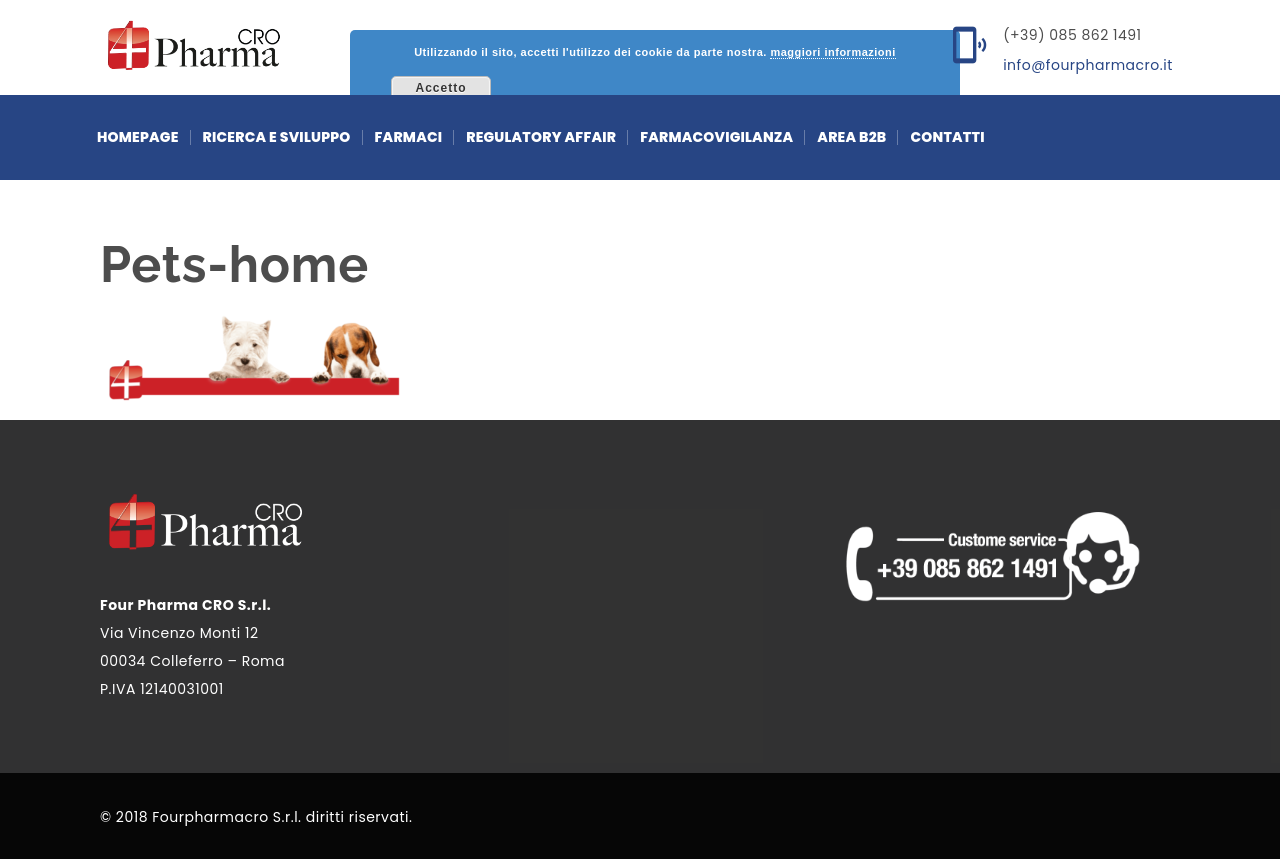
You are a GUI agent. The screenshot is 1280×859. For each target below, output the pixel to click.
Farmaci (409, 137)
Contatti (947, 137)
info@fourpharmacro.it (1088, 65)
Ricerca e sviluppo (277, 137)
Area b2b (851, 137)
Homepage (138, 137)
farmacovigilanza (716, 137)
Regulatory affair (541, 137)
